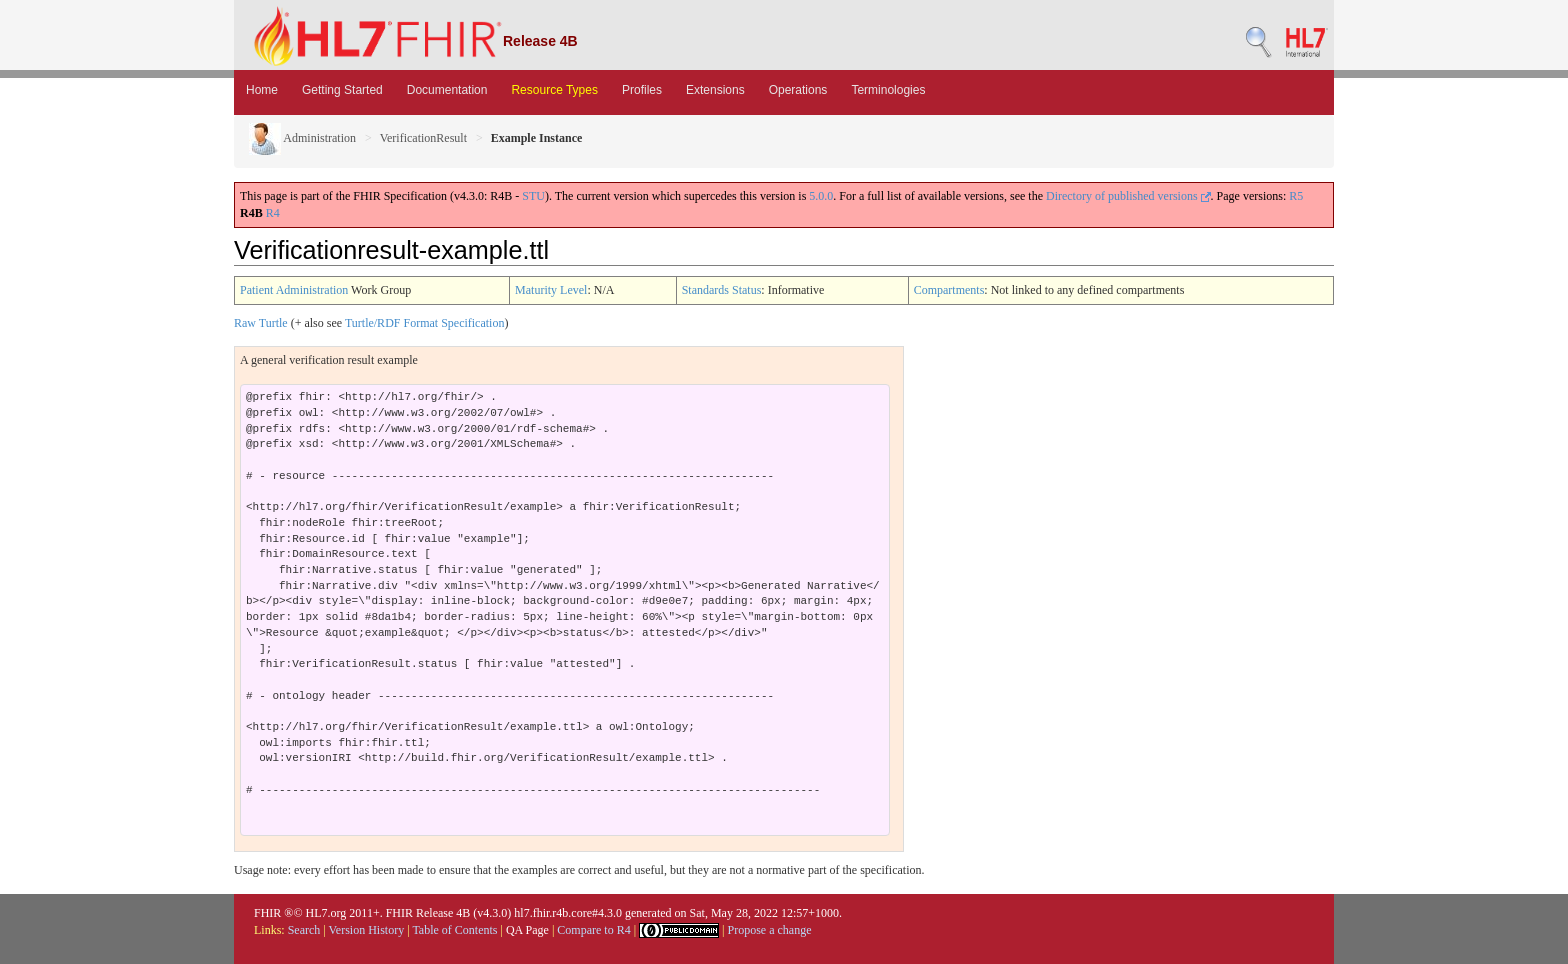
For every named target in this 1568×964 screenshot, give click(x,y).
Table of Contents (454, 930)
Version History (367, 930)
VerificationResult (423, 138)
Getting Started (342, 90)
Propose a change (769, 930)
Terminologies (888, 90)
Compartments (949, 290)
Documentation (447, 90)
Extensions (715, 90)
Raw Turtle (261, 323)
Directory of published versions (1128, 196)
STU (533, 196)
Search (304, 930)
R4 (273, 213)
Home (262, 90)
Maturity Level (551, 290)
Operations (798, 90)
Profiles (642, 90)
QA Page (527, 930)
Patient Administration (294, 290)
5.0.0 (821, 196)
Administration (302, 138)
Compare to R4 (593, 930)
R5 (1296, 196)
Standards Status (722, 290)
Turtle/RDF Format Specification (425, 323)
